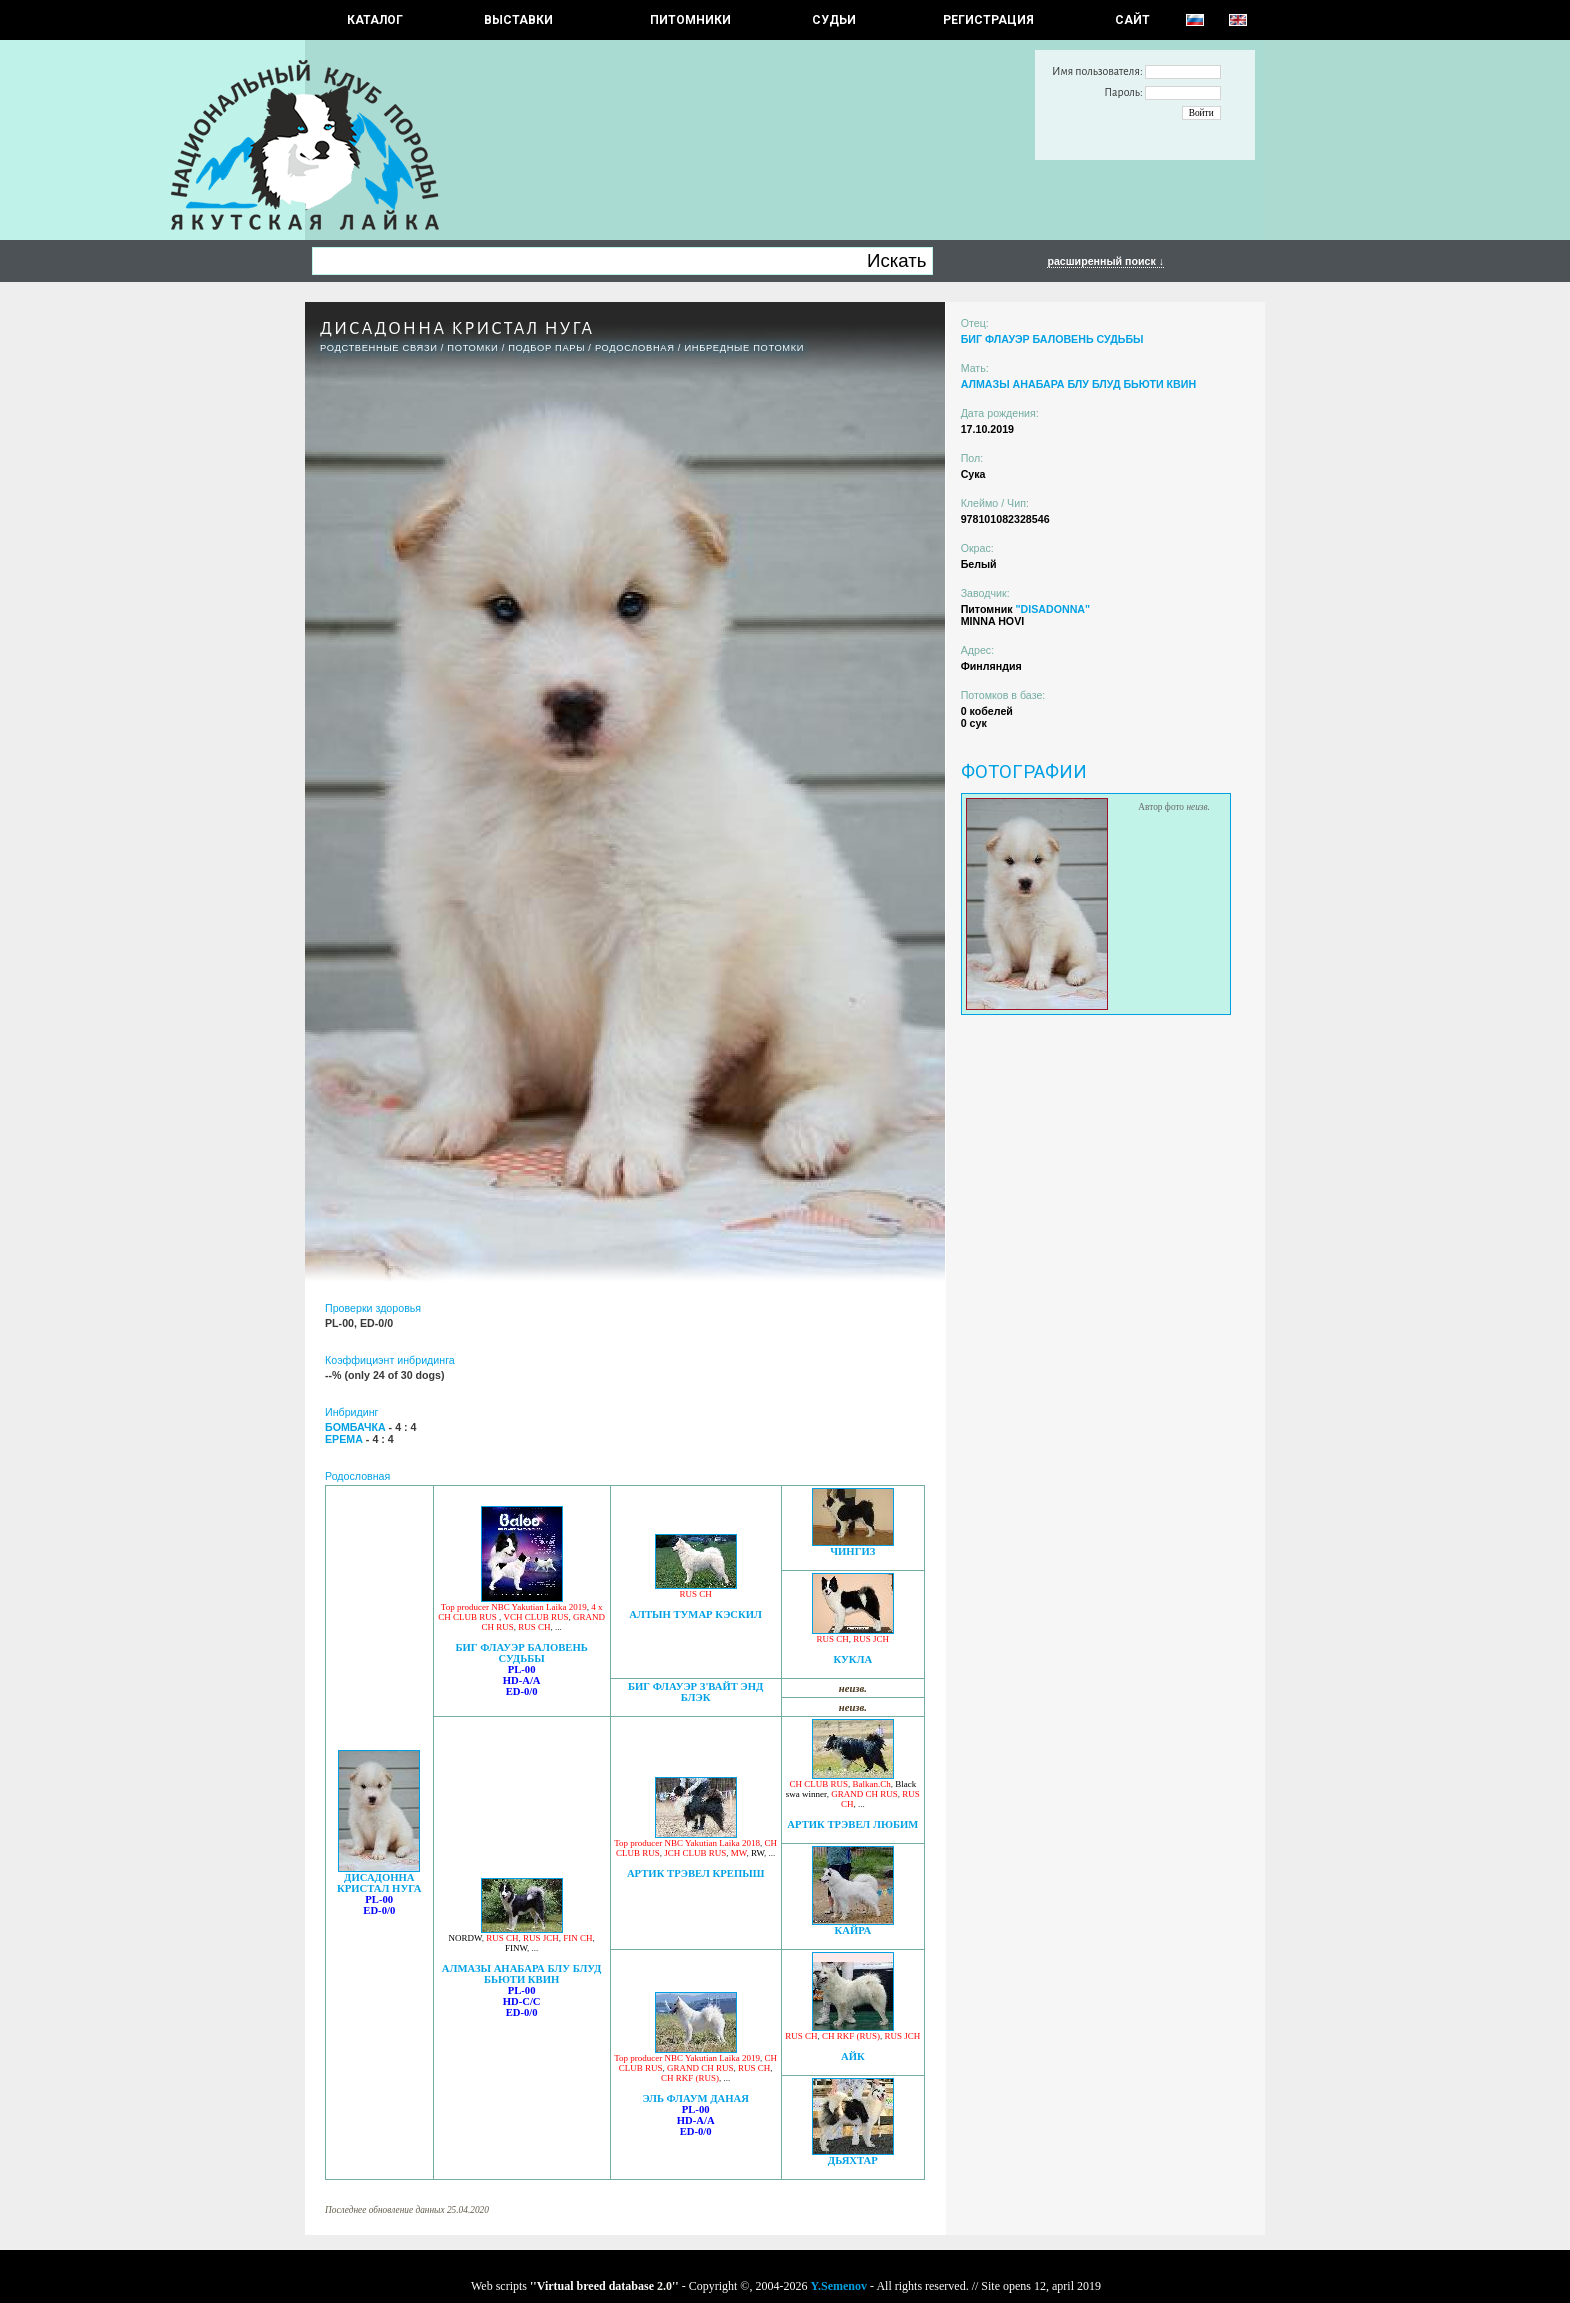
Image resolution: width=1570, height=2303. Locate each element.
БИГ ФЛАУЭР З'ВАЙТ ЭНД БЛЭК (696, 1692)
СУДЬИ (834, 20)
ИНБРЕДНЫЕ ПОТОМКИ (744, 348)
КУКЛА (852, 1659)
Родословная (635, 348)
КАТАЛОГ (375, 20)
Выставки (518, 20)
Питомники (690, 20)
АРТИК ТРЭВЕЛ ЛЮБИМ (852, 1824)
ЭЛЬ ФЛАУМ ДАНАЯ (695, 2098)
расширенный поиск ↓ (1105, 261)
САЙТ (1132, 20)
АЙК (853, 2056)
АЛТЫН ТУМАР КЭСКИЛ (695, 1614)
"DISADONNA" (1052, 609)
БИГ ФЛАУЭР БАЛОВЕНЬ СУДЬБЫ (521, 1653)
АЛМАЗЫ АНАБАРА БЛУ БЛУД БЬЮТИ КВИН (522, 1974)
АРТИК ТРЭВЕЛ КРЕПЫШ (695, 1873)
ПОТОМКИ (472, 348)
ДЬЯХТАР (853, 2160)
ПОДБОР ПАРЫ (546, 348)
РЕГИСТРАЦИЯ (988, 20)
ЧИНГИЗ (852, 1551)
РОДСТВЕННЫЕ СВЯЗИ (379, 348)
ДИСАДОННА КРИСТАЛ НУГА (379, 1883)
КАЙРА (853, 1930)
